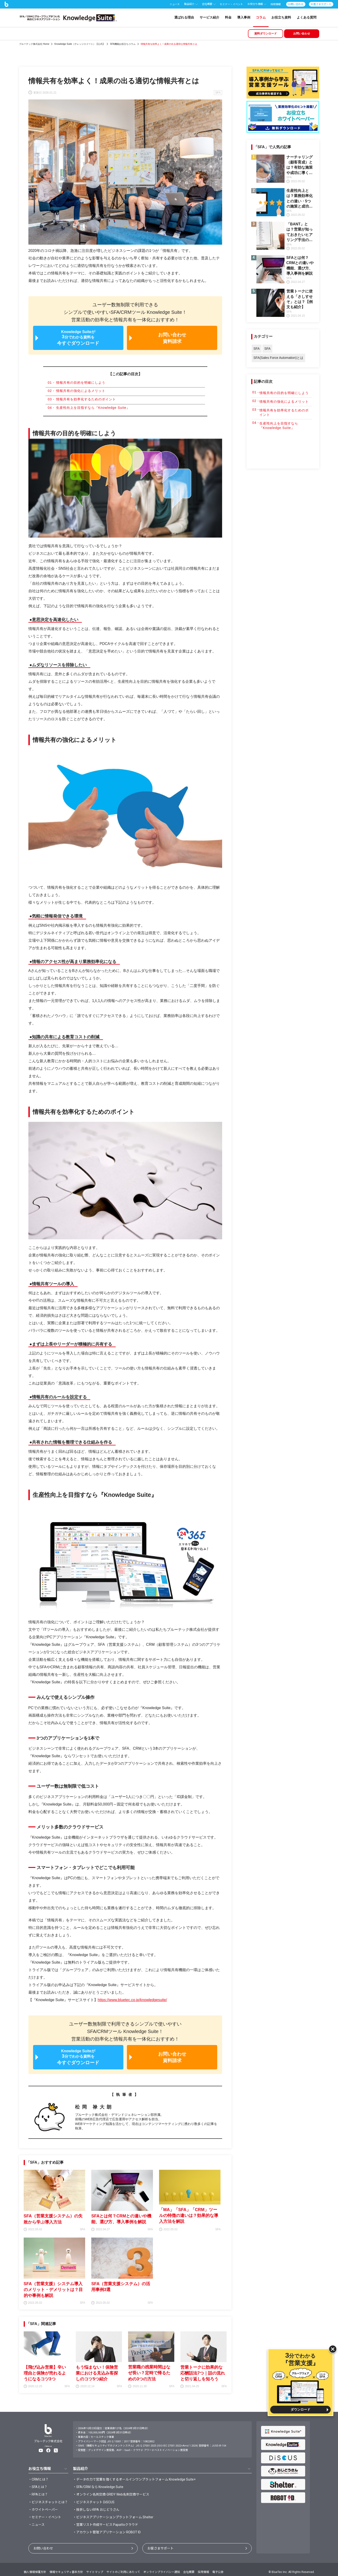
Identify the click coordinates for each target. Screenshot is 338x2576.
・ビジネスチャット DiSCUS (93, 2502)
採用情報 (203, 2572)
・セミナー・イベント (44, 2517)
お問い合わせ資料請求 (172, 338)
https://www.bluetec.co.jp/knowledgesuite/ (132, 2000)
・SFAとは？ (37, 2487)
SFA (257, 348)
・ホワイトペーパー (43, 2510)
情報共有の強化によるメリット (80, 391)
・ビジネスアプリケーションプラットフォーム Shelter (113, 2517)
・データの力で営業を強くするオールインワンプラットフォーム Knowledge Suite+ (134, 2479)
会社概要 (188, 2572)
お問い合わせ (43, 2548)
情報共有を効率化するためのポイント (86, 399)
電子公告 (218, 2572)
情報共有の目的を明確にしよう (80, 382)
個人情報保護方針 (35, 2572)
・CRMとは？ (38, 2479)
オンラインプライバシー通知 (161, 2572)
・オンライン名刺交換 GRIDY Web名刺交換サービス (111, 2494)
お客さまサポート (160, 2548)
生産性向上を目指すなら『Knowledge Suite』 (93, 408)
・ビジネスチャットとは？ (48, 2502)
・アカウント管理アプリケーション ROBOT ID (107, 2532)
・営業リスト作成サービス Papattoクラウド (105, 2525)
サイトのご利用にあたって (123, 2572)
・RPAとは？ (38, 2494)
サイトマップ (94, 2572)
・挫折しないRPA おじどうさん (96, 2510)
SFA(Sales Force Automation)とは (278, 358)
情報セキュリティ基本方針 (66, 2572)
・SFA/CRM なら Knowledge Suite (98, 2487)
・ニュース (36, 2525)
